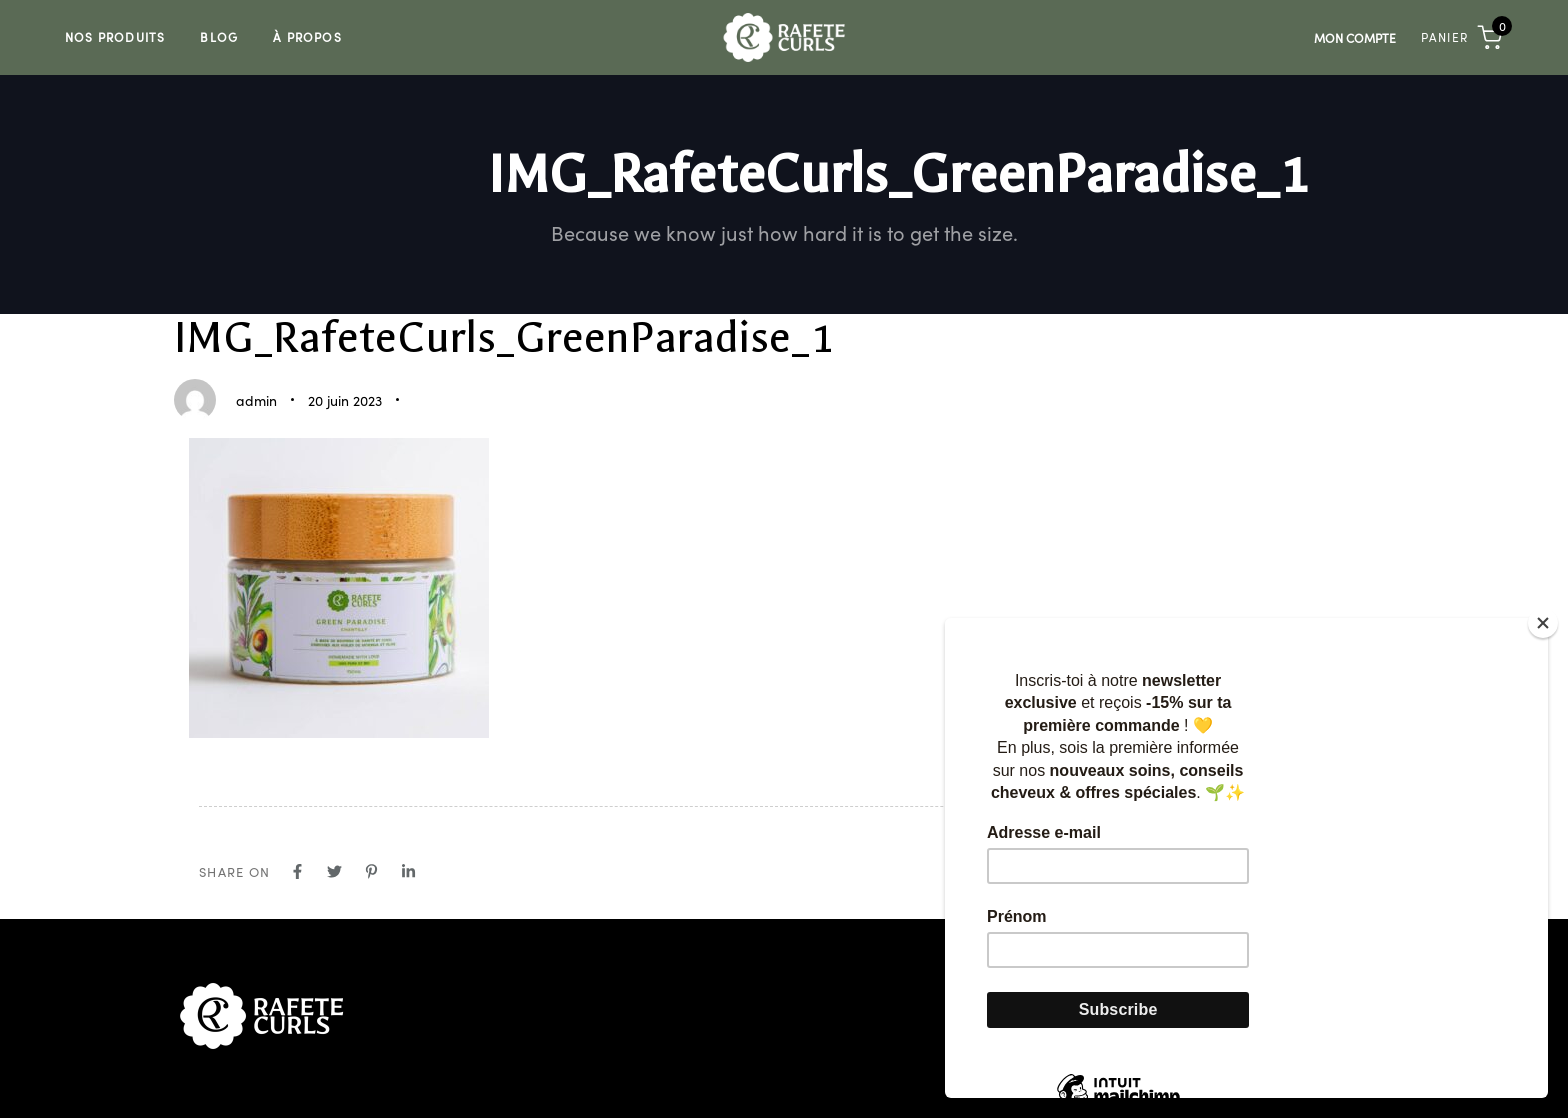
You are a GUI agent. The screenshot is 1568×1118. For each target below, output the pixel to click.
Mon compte (1355, 37)
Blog (219, 36)
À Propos (307, 36)
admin (256, 400)
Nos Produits (115, 36)
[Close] (1543, 623)
